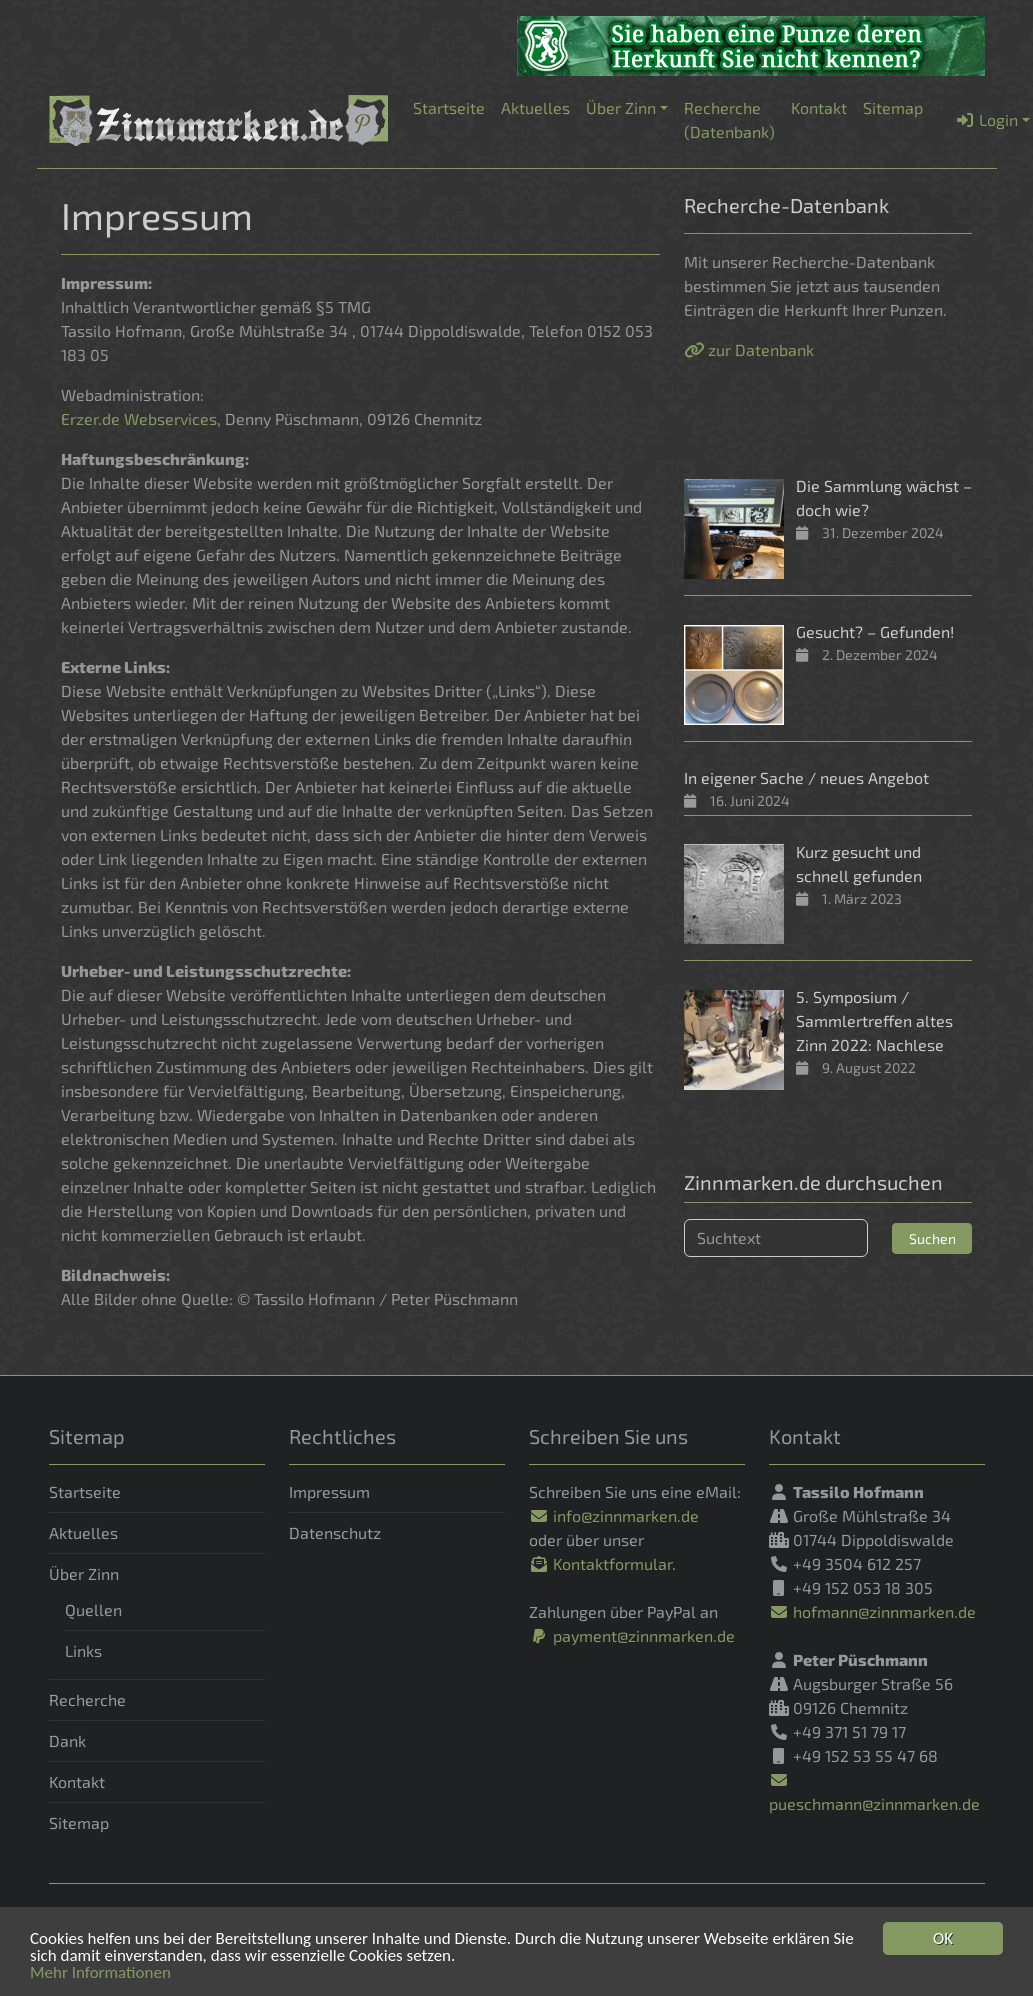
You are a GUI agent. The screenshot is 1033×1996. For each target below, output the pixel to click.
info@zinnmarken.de (614, 1515)
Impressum (329, 1491)
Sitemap (79, 1822)
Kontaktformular (600, 1563)
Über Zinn (84, 1573)
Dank (67, 1740)
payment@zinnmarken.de (632, 1635)
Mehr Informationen (100, 1973)
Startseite (85, 1491)
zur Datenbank (749, 349)
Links (83, 1650)
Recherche (87, 1699)
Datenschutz (335, 1532)
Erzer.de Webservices (139, 418)
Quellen (93, 1609)
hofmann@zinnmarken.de (872, 1611)
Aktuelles (83, 1532)
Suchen (932, 1238)
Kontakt (77, 1781)
